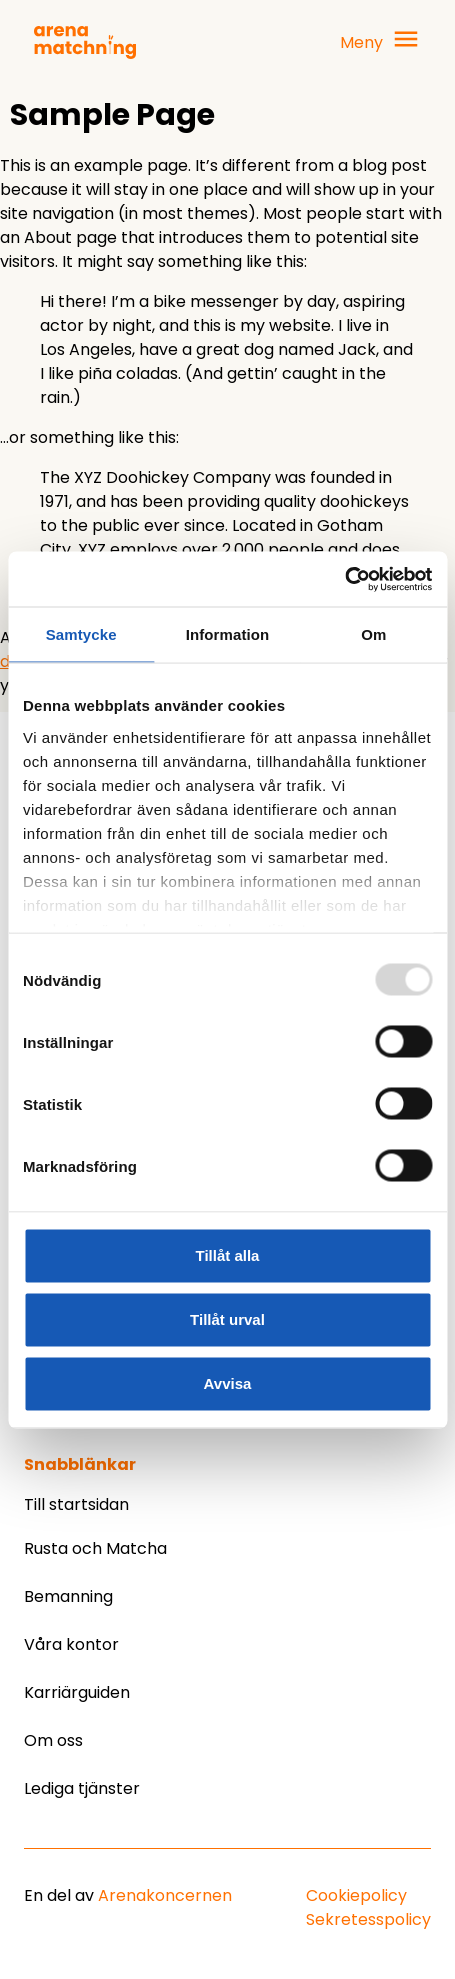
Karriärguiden (77, 1692)
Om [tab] (373, 634)
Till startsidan (76, 1504)
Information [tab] (228, 634)
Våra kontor (71, 1644)
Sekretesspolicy (368, 1919)
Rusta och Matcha (95, 1548)
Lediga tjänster (82, 1788)
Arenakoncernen (165, 1895)
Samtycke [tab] (81, 634)
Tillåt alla (228, 1255)
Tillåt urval (227, 1319)
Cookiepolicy (356, 1895)
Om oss (53, 1740)
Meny (361, 42)
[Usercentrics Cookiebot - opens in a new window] (344, 579)
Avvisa (228, 1383)
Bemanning (68, 1596)
